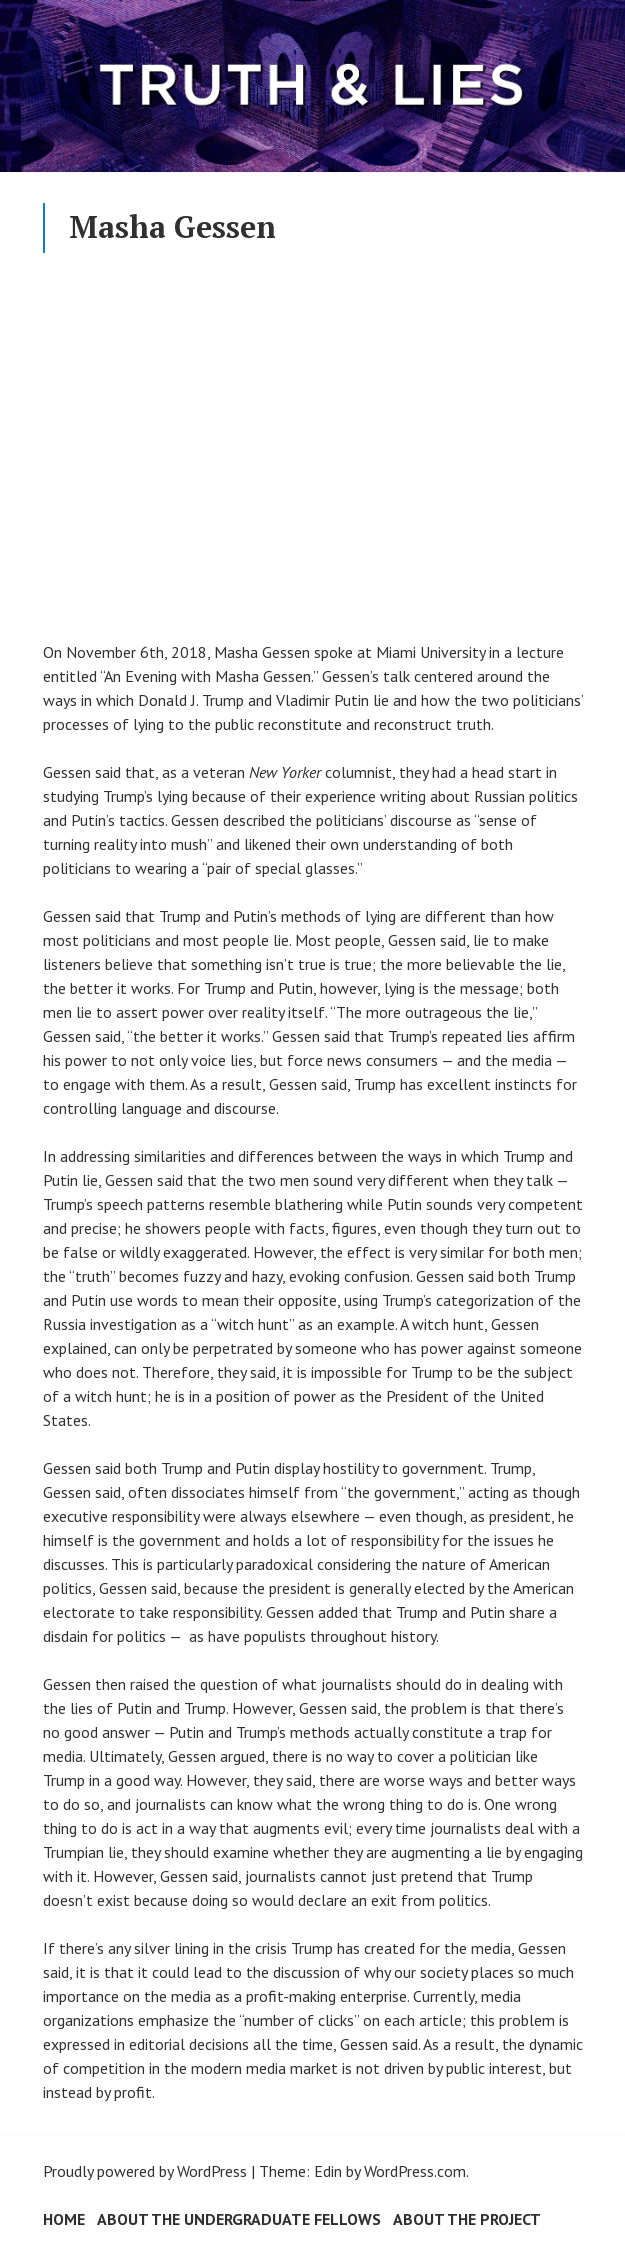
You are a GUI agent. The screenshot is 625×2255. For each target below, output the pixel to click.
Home (64, 2219)
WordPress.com (415, 2171)
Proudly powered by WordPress (145, 2171)
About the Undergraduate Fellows (239, 2219)
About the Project (467, 2219)
